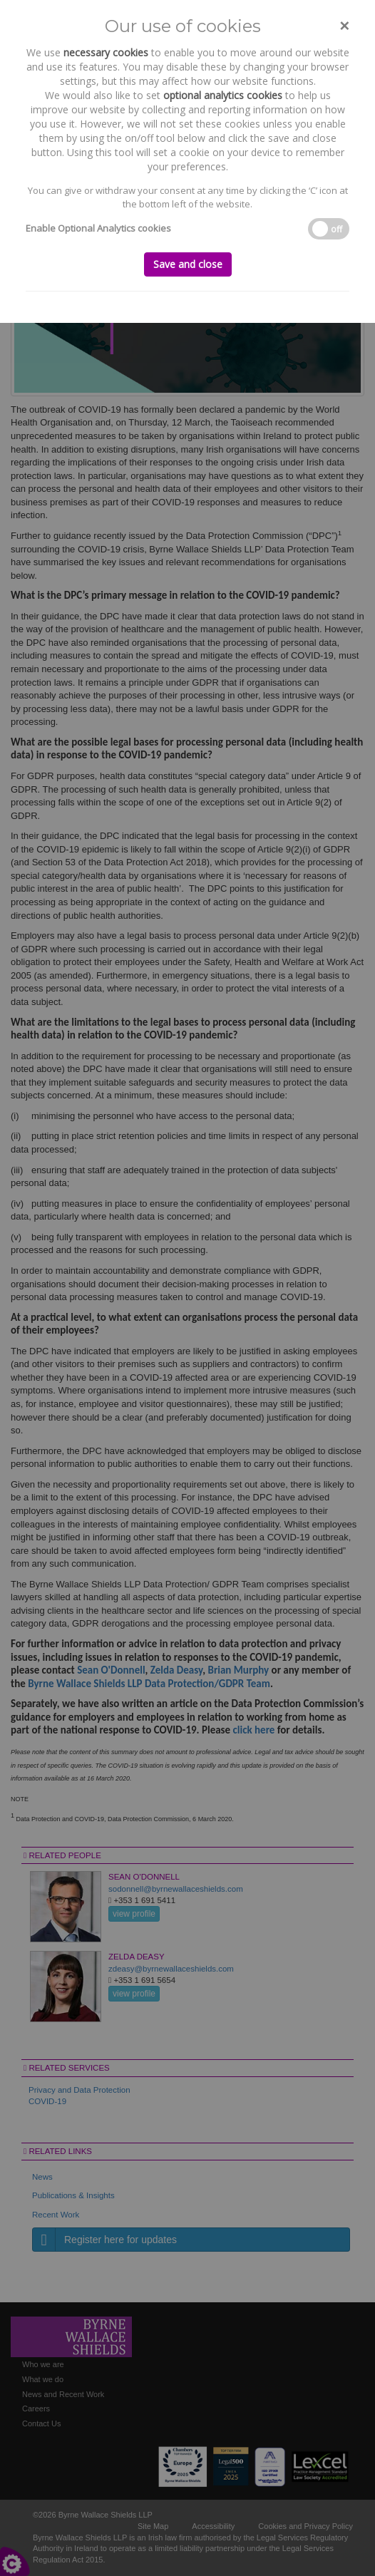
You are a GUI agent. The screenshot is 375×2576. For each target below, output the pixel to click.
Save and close (187, 264)
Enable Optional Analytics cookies (98, 228)
